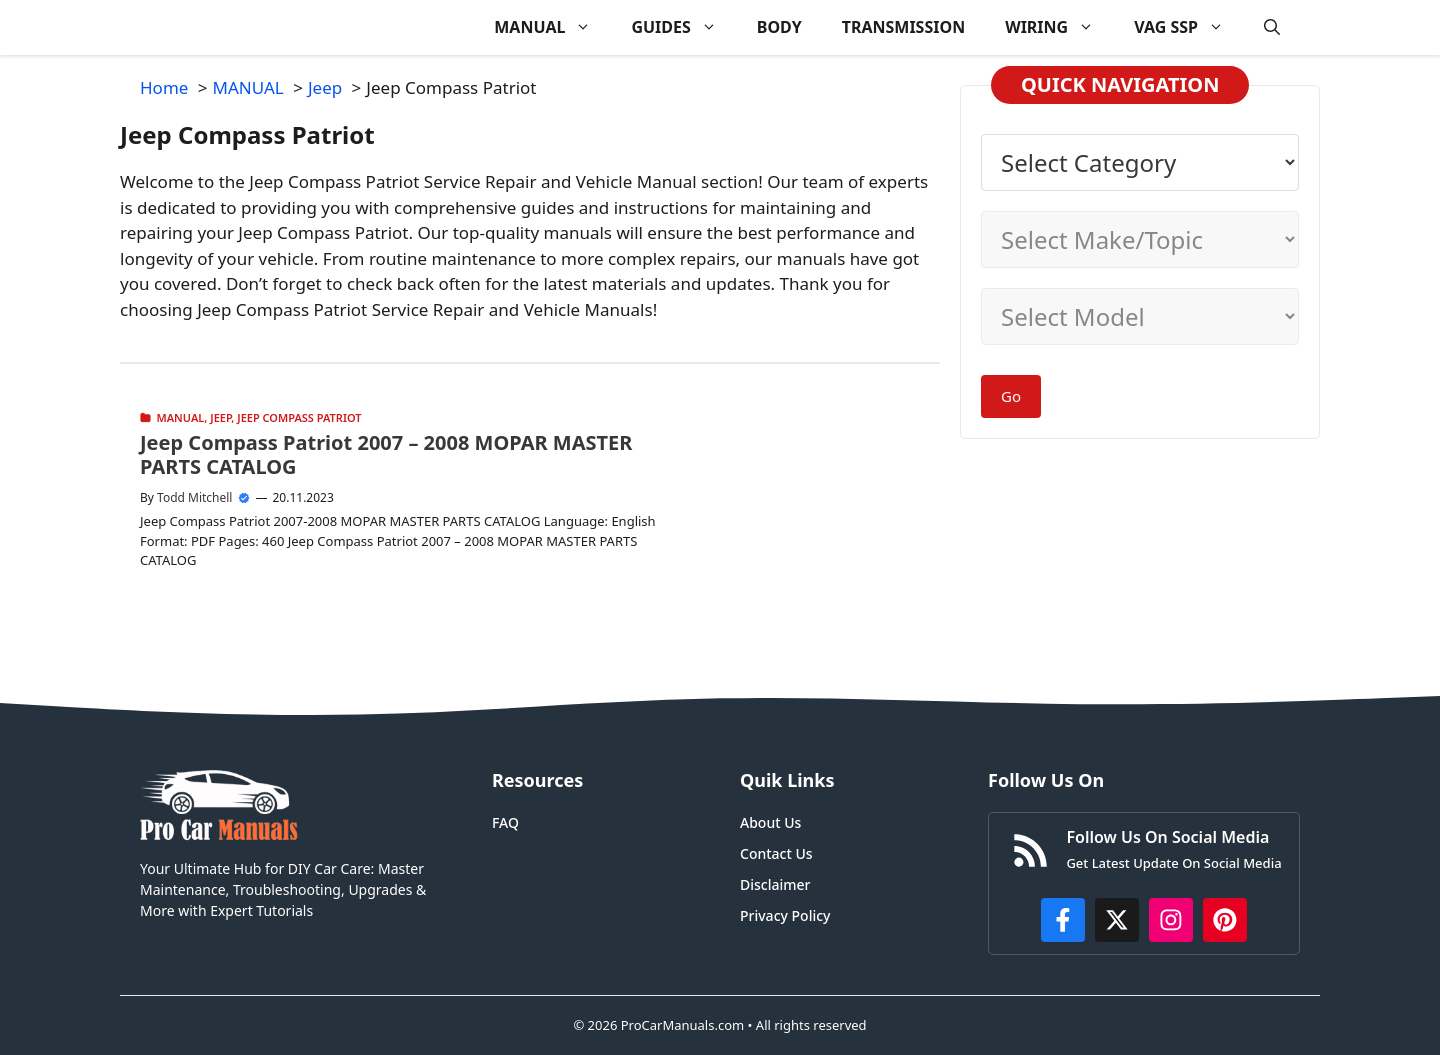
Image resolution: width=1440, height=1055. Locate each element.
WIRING (1059, 27)
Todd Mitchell (194, 497)
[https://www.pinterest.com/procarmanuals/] (1225, 920)
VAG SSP (1189, 27)
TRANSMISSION (903, 27)
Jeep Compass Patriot (299, 417)
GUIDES (683, 27)
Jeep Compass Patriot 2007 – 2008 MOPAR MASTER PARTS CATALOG (386, 454)
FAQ (505, 822)
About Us (770, 822)
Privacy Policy (785, 915)
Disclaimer (775, 884)
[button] (1272, 27)
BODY (779, 27)
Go (1011, 396)
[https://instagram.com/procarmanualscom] (1171, 920)
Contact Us (776, 853)
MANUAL (552, 27)
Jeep (220, 417)
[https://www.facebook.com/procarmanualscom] (1063, 920)
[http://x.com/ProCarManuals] (1117, 920)
